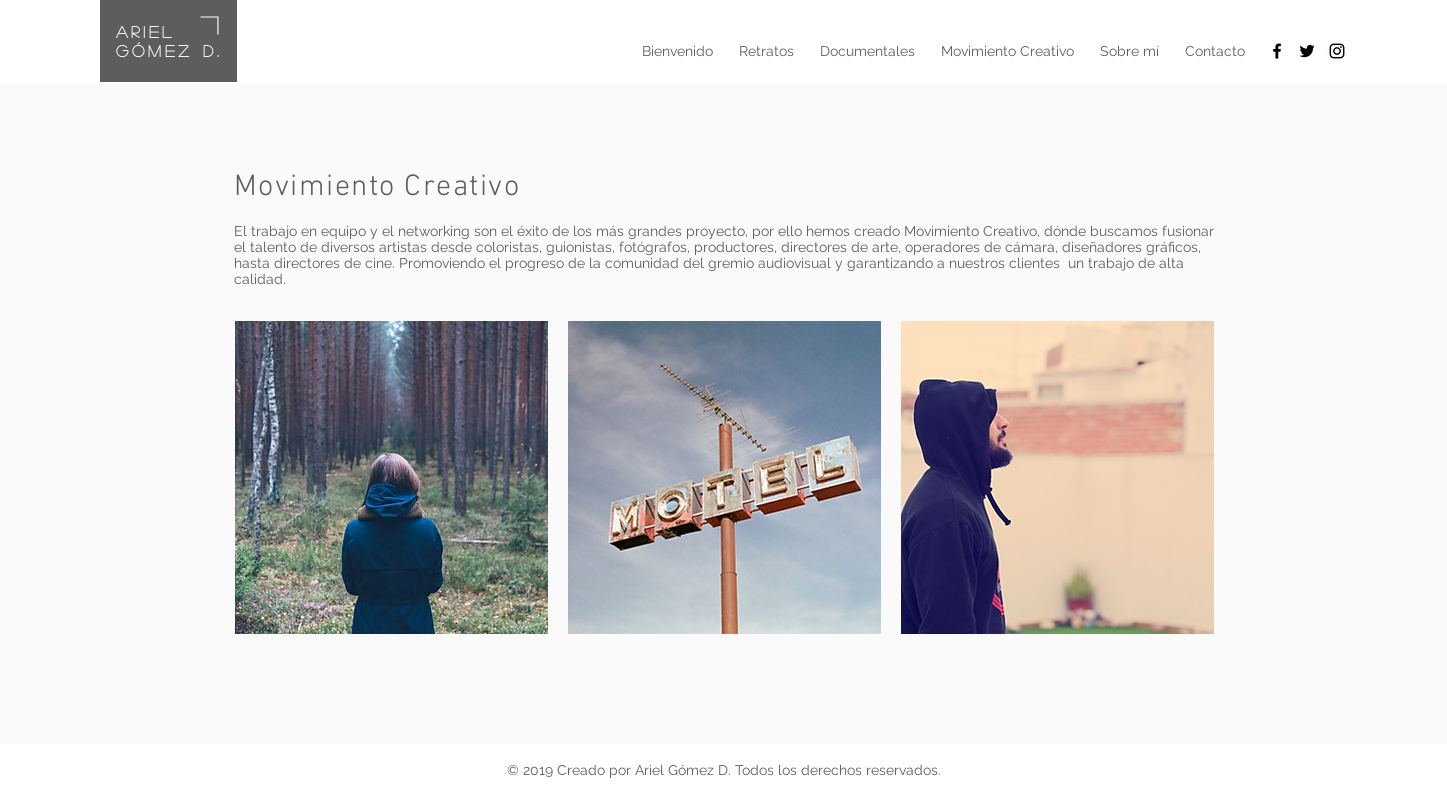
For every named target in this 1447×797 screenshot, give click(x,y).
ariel (145, 31)
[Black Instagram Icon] (1337, 51)
